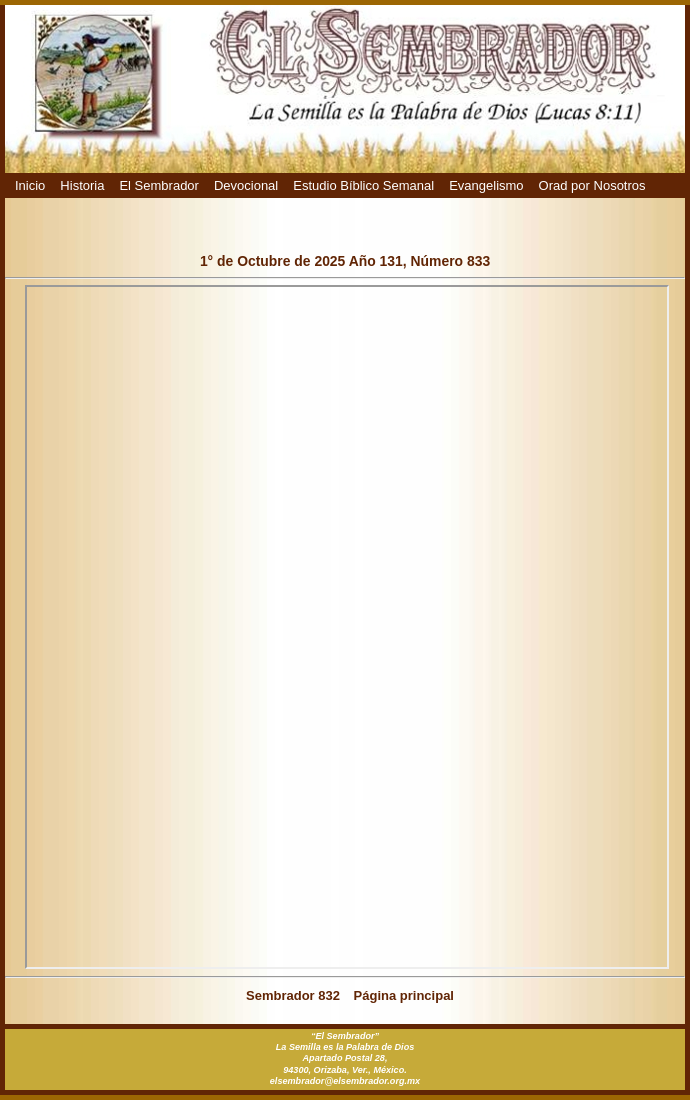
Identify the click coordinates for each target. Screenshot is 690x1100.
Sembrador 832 (293, 995)
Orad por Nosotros (592, 185)
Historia (82, 185)
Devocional (246, 185)
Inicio (30, 185)
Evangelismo (486, 185)
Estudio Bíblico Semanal (363, 185)
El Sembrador (158, 185)
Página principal (404, 995)
